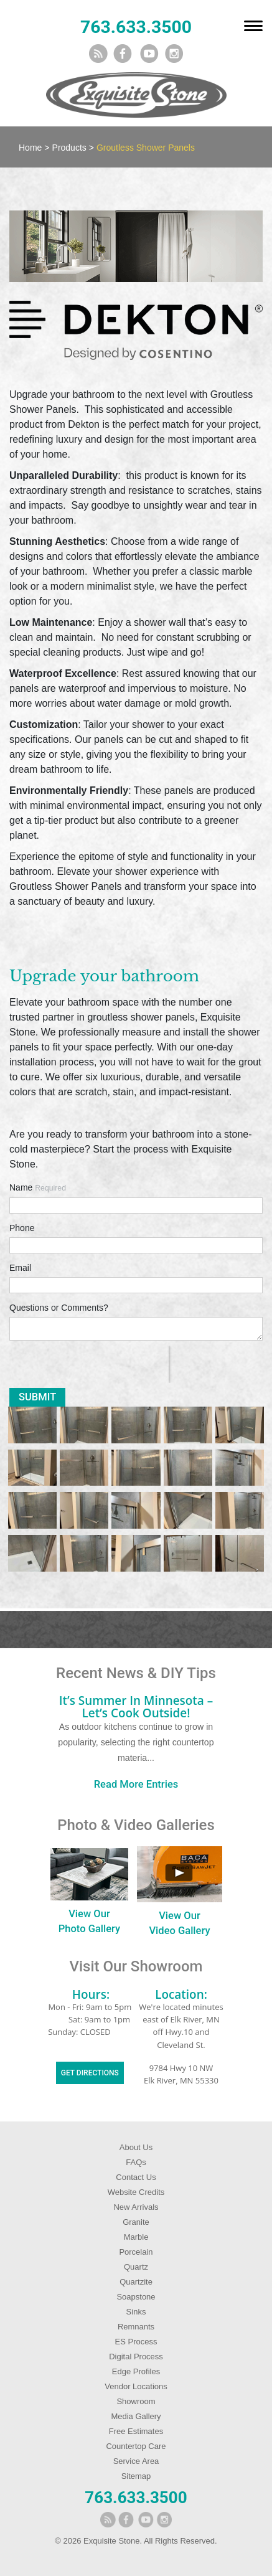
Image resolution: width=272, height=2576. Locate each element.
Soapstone (135, 2296)
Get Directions (90, 2073)
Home (30, 148)
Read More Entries (136, 1784)
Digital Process (136, 2356)
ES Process (136, 2341)
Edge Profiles (136, 2371)
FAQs (136, 2162)
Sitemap (136, 2476)
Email (20, 1268)
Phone (21, 1228)
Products (69, 148)
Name (37, 1187)
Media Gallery (136, 2416)
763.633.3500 (136, 27)
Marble (136, 2237)
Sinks (136, 2311)
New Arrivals (135, 2207)
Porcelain (135, 2252)
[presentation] (89, 1364)
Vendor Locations (136, 2386)
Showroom (135, 2401)
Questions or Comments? (58, 1308)
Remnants (136, 2326)
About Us (136, 2147)
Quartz (136, 2267)
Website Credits (136, 2192)
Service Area (136, 2461)
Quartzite (136, 2281)
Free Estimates (136, 2431)
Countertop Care (136, 2446)
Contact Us (136, 2177)
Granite (136, 2222)
